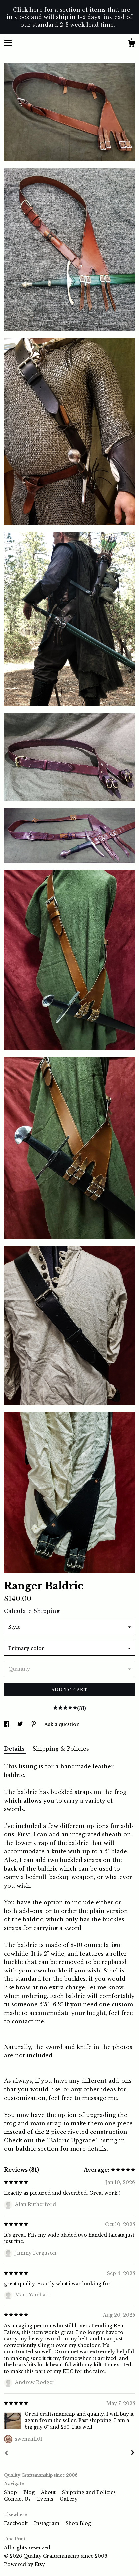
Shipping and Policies (89, 2492)
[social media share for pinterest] (34, 1724)
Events (46, 2499)
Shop (11, 2492)
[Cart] (131, 44)
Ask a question (62, 1724)
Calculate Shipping (32, 1611)
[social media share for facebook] (7, 1724)
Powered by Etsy (24, 2564)
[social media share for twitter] (20, 1724)
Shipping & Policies (60, 1748)
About (49, 2492)
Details (15, 1748)
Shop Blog (78, 2523)
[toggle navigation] (8, 43)
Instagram (47, 2523)
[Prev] (6, 2453)
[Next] (132, 2453)
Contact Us (18, 2499)
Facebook (16, 2523)
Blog (29, 2492)
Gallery (69, 2499)
